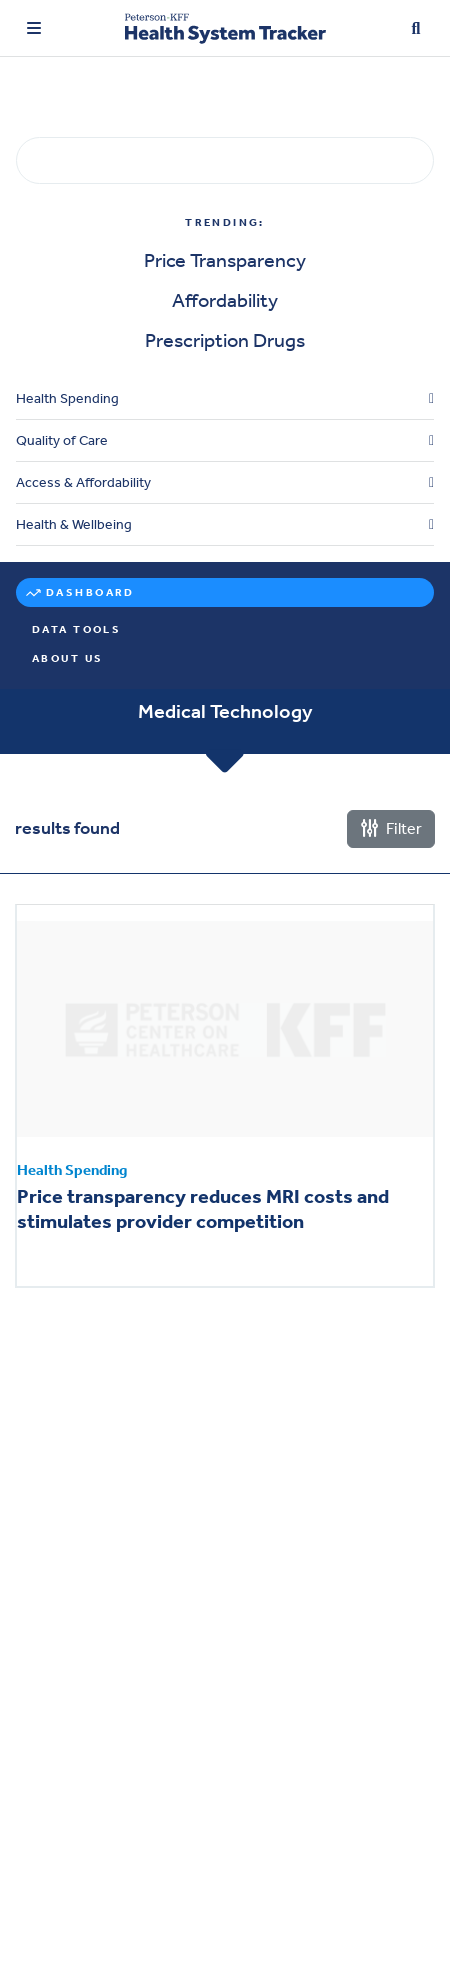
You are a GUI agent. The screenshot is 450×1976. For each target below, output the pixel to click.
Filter (391, 828)
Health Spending (67, 398)
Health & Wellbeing (74, 524)
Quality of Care (62, 440)
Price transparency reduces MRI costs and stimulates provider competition (203, 1209)
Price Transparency (225, 260)
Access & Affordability (83, 482)
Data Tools (76, 629)
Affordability (225, 300)
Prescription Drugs (225, 340)
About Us (67, 658)
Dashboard (90, 592)
